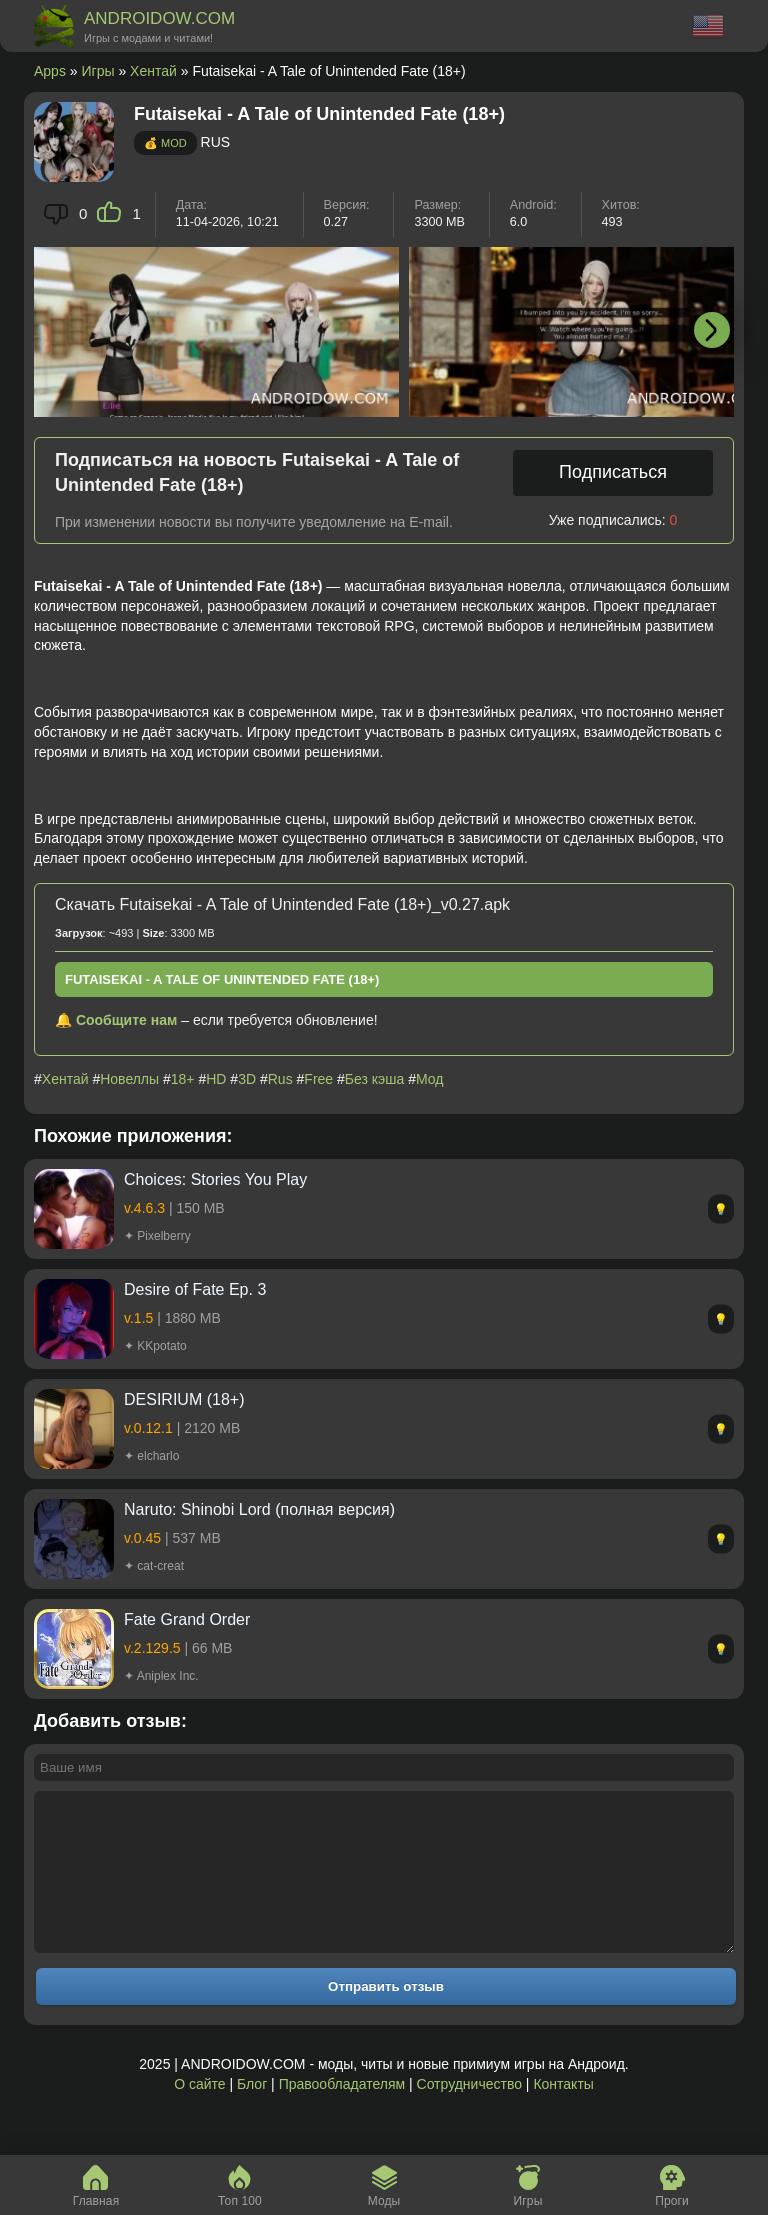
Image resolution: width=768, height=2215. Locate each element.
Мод (429, 1079)
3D (247, 1079)
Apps (50, 71)
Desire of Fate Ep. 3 (195, 1289)
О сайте (199, 2114)
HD (216, 1079)
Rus (280, 1079)
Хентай (153, 71)
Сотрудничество (469, 2114)
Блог (252, 2114)
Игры (98, 71)
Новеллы (129, 1079)
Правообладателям (342, 2114)
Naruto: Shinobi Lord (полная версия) (259, 1509)
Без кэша (374, 1079)
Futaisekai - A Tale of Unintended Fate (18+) (222, 979)
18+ (183, 1079)
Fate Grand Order (187, 1619)
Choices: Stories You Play (215, 1179)
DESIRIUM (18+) (184, 1399)
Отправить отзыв (386, 2016)
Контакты (563, 2114)
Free (318, 1079)
